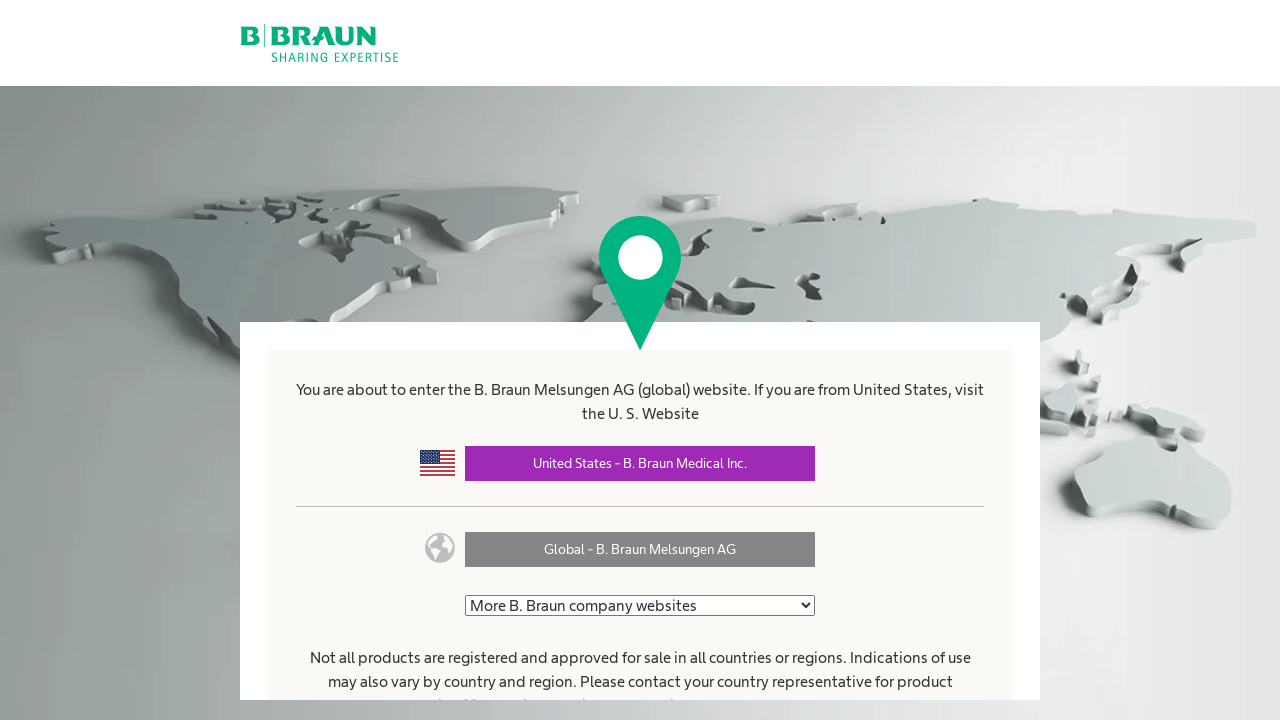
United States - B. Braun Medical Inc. (640, 463)
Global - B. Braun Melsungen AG (640, 549)
